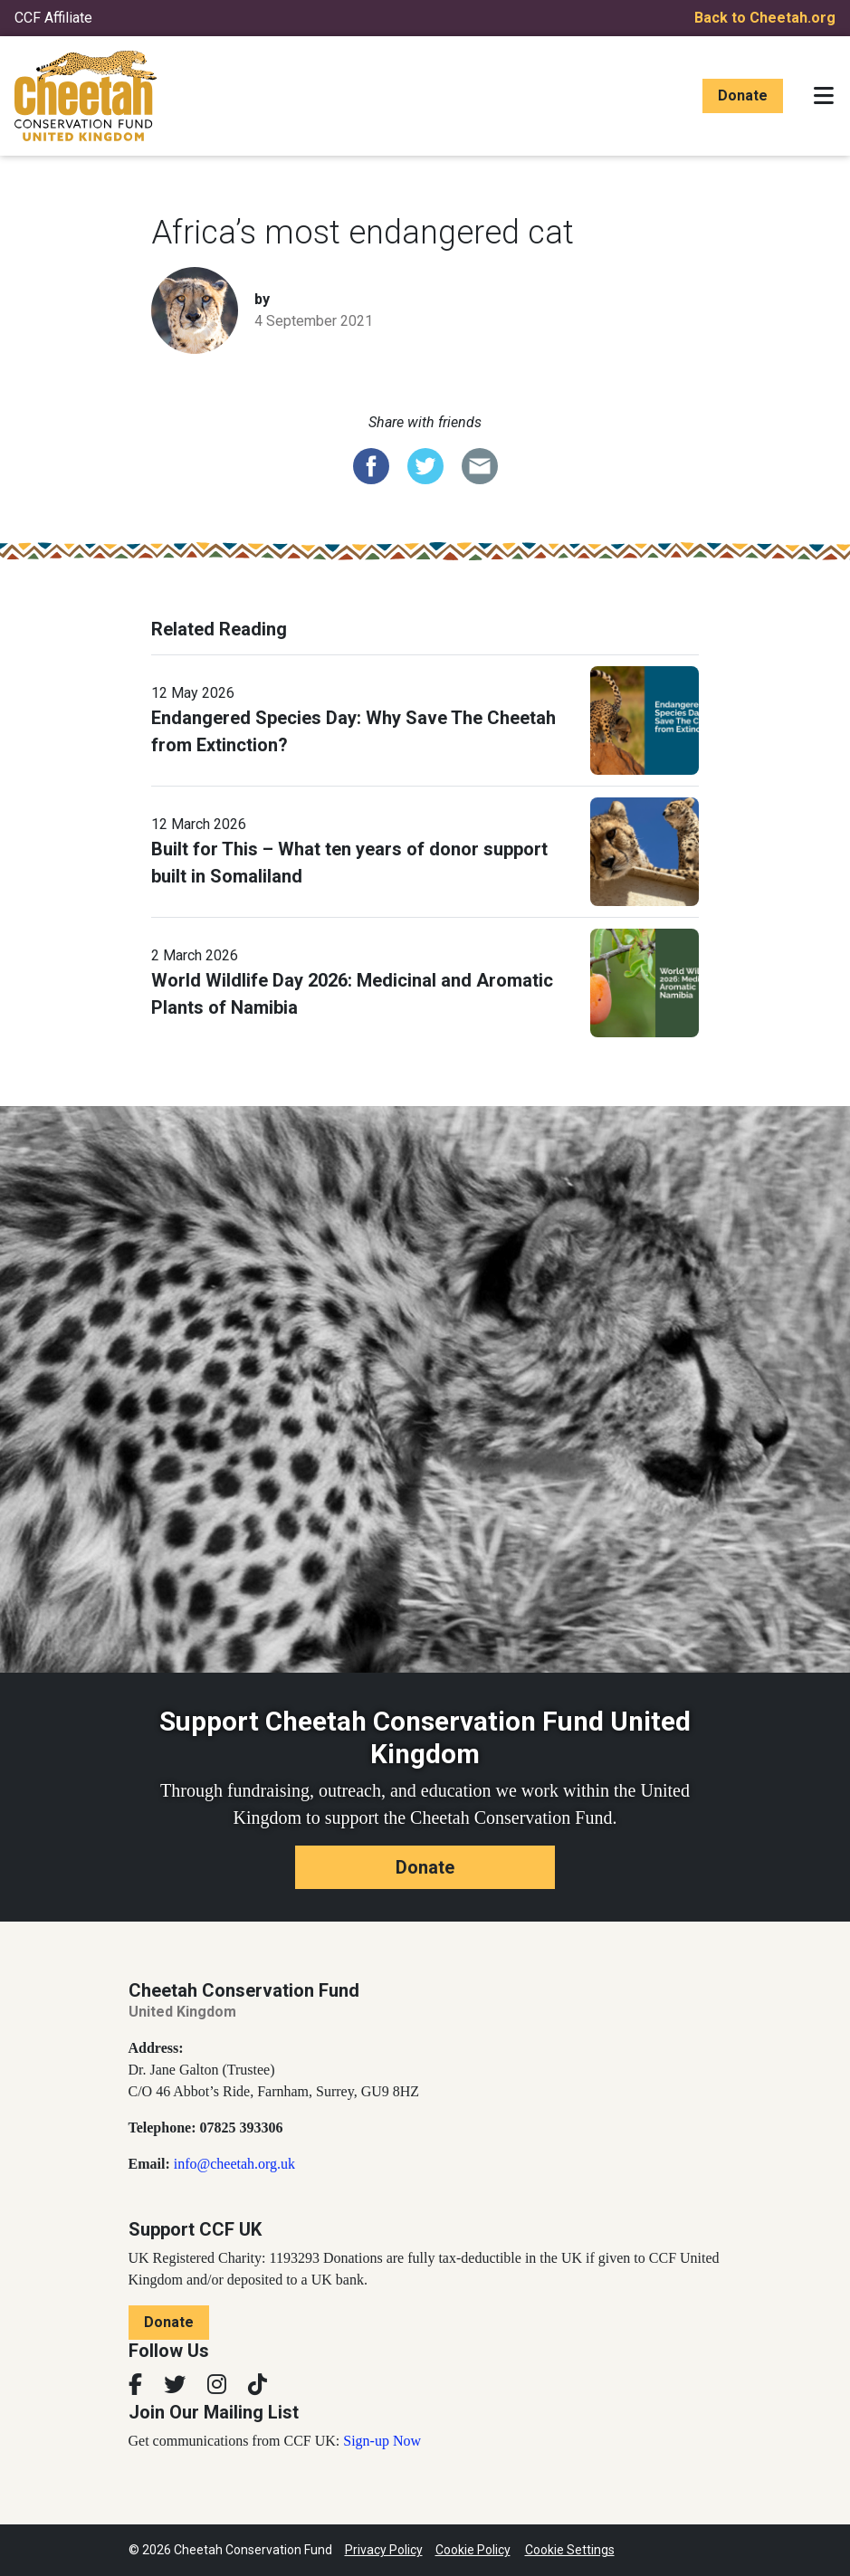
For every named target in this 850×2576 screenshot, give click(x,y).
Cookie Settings (570, 2550)
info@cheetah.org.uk (234, 2163)
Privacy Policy (384, 2550)
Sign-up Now (382, 2440)
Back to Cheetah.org (765, 17)
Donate (743, 95)
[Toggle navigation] (824, 96)
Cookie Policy (473, 2550)
